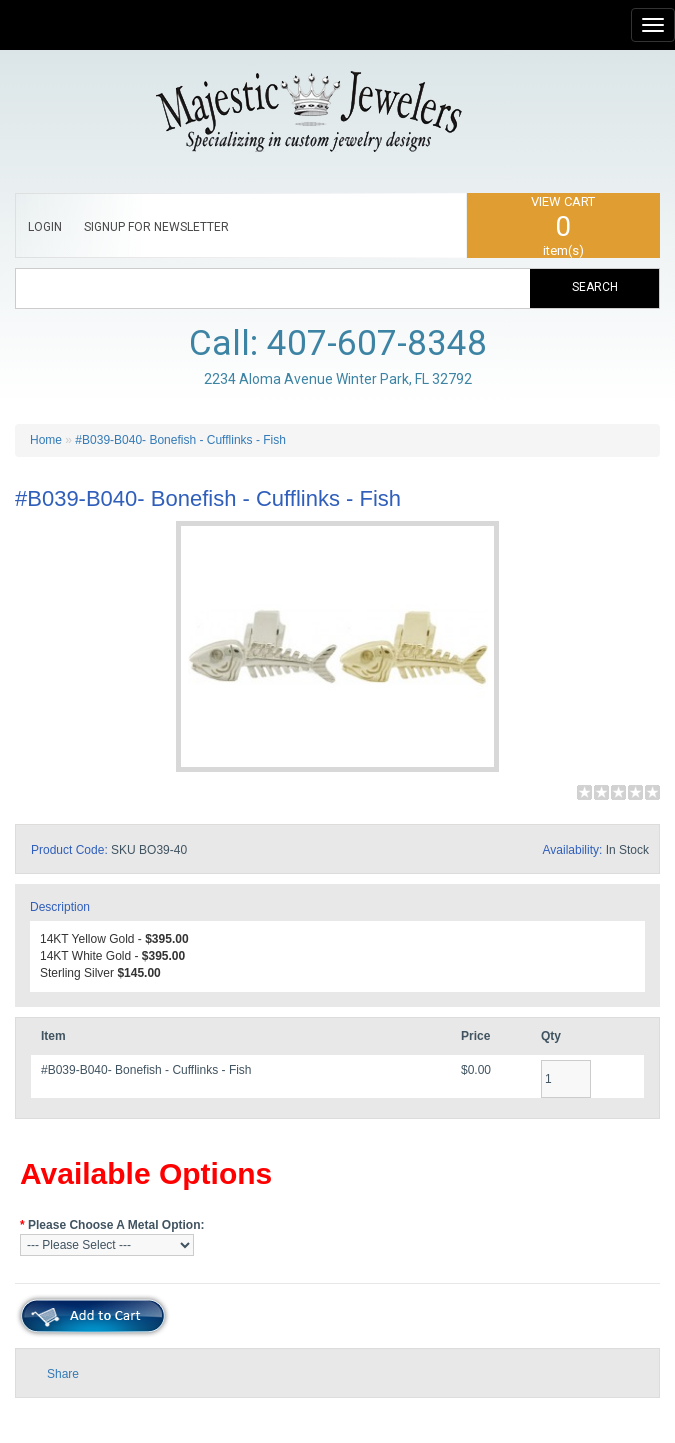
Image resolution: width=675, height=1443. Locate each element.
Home (46, 440)
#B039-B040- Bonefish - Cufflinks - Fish (180, 440)
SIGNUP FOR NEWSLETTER (156, 227)
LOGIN (45, 227)
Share (63, 1374)
